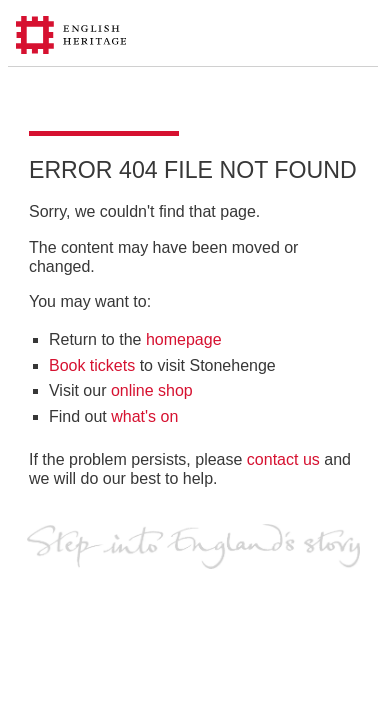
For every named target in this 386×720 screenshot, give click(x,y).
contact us (283, 459)
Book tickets (92, 365)
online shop (152, 390)
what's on (144, 416)
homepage (184, 339)
